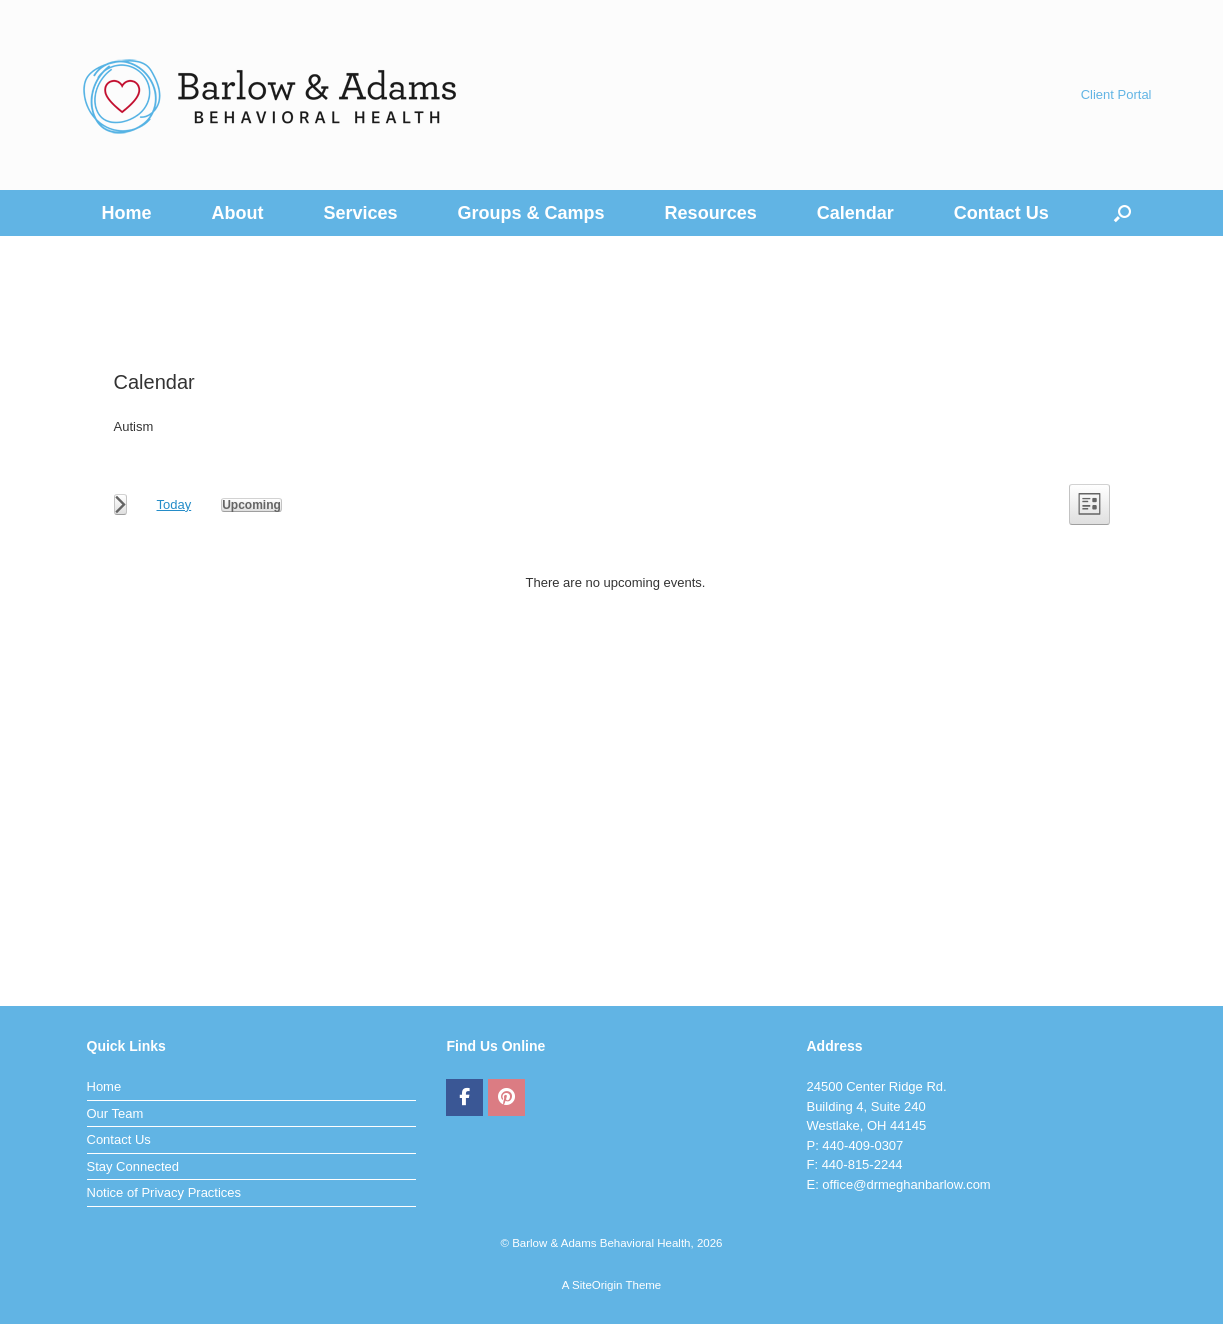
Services (361, 213)
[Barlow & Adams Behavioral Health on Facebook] (464, 1098)
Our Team (115, 1113)
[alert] (616, 583)
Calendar (855, 213)
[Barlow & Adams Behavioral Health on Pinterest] (506, 1098)
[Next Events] (120, 504)
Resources (711, 213)
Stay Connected (133, 1166)
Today (174, 504)
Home (127, 213)
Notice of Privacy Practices (164, 1192)
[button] (1122, 213)
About (238, 213)
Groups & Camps (531, 213)
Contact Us (1001, 213)
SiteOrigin (597, 1285)
